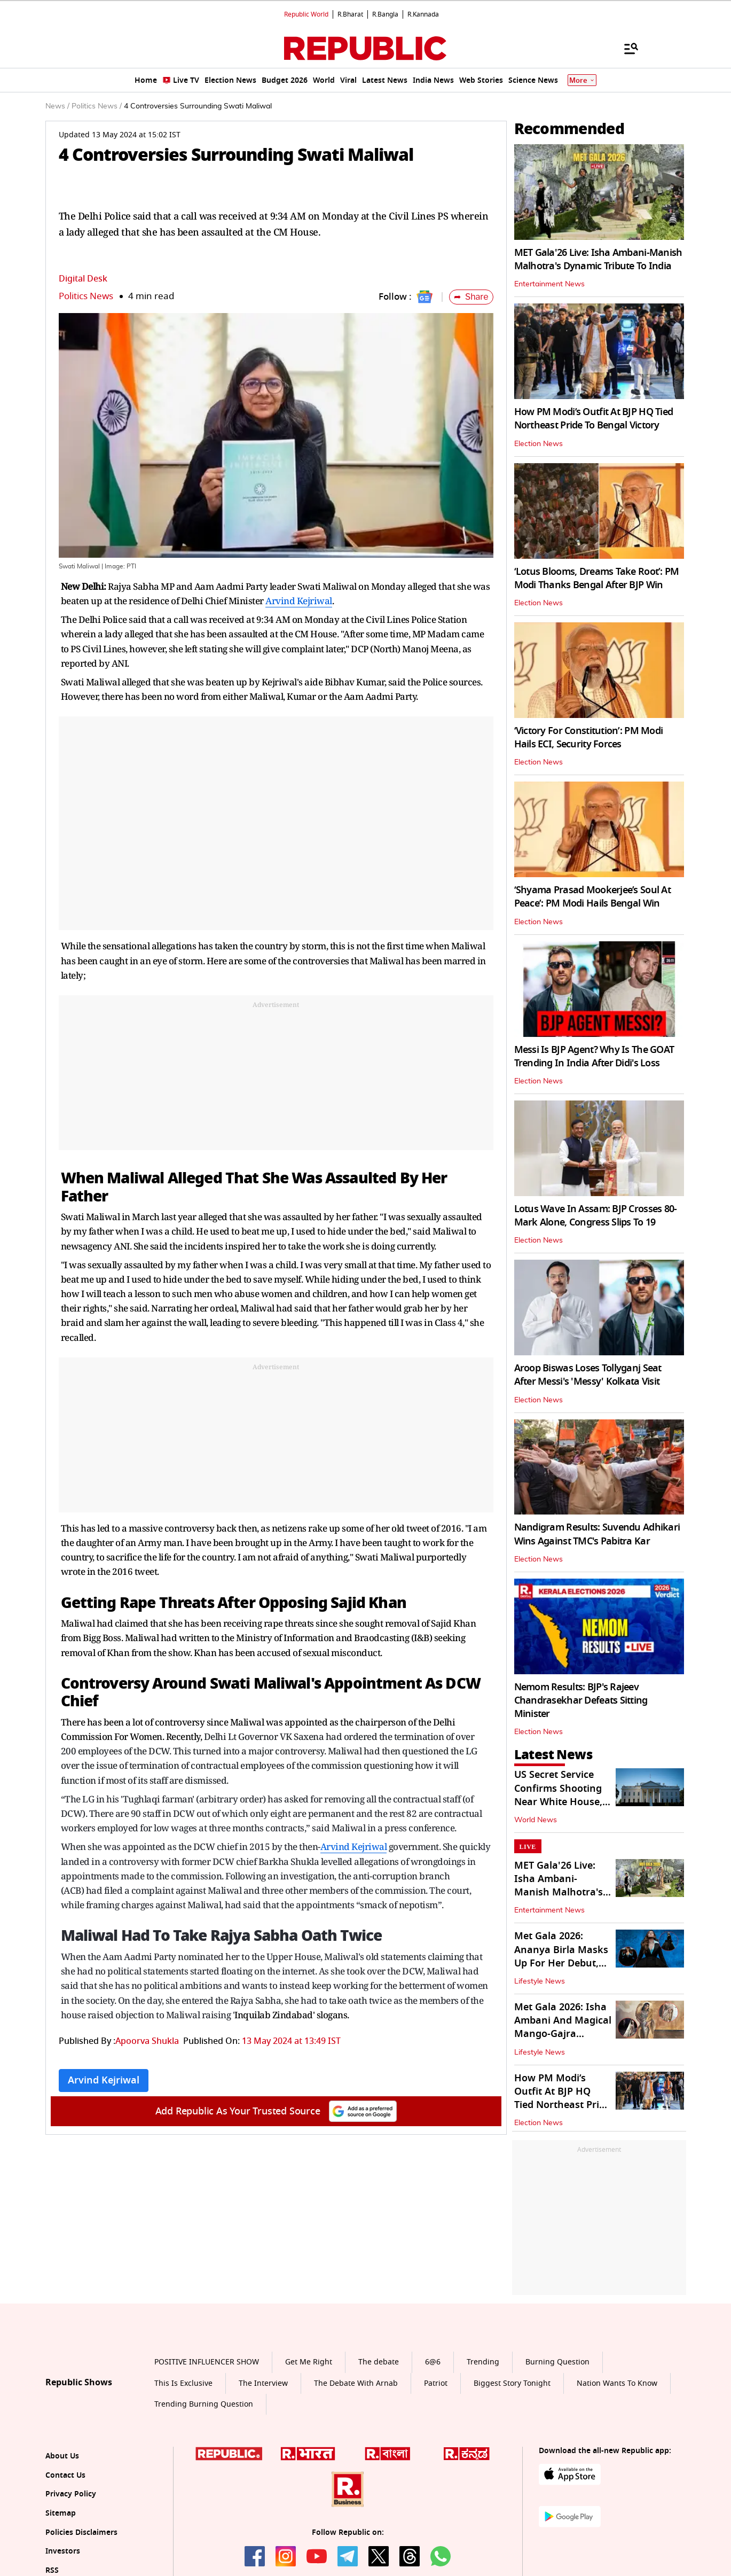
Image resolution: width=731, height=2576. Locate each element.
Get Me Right (308, 2362)
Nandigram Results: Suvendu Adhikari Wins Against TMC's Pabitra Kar (597, 1534)
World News (535, 1820)
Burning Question (557, 2362)
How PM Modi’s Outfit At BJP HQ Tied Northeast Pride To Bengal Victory (593, 418)
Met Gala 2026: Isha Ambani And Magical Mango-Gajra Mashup (562, 2027)
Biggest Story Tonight (512, 2383)
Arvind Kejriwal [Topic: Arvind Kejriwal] (103, 2080)
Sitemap (60, 2513)
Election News (538, 444)
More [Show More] (582, 80)
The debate (378, 2362)
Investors (62, 2551)
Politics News (86, 296)
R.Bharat (350, 14)
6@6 (433, 2362)
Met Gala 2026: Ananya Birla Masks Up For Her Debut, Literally (561, 1956)
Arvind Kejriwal (298, 601)
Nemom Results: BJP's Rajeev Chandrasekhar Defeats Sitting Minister (581, 1700)
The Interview (263, 2383)
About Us (62, 2456)
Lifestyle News (539, 1981)
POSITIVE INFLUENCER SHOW (206, 2362)
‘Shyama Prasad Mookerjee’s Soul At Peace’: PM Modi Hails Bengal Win (592, 896)
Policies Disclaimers (81, 2532)
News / (57, 106)
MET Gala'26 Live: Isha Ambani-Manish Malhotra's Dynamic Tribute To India (598, 259)
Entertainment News (549, 284)
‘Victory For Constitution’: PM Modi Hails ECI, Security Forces (588, 737)
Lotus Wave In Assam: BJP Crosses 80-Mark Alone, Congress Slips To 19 (595, 1215)
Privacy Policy (70, 2494)
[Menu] (626, 48)
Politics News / (97, 106)
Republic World (306, 14)
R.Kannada (423, 14)
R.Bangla (385, 14)
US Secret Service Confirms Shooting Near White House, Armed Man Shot (558, 1795)
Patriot (435, 2383)
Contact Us (65, 2475)
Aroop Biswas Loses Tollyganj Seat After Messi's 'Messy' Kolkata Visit (588, 1374)
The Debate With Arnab (356, 2383)
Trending (483, 2362)
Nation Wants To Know (617, 2383)
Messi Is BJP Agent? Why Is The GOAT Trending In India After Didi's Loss (594, 1056)
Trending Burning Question (203, 2404)
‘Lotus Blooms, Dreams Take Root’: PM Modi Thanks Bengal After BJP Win (596, 578)
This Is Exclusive (183, 2383)
